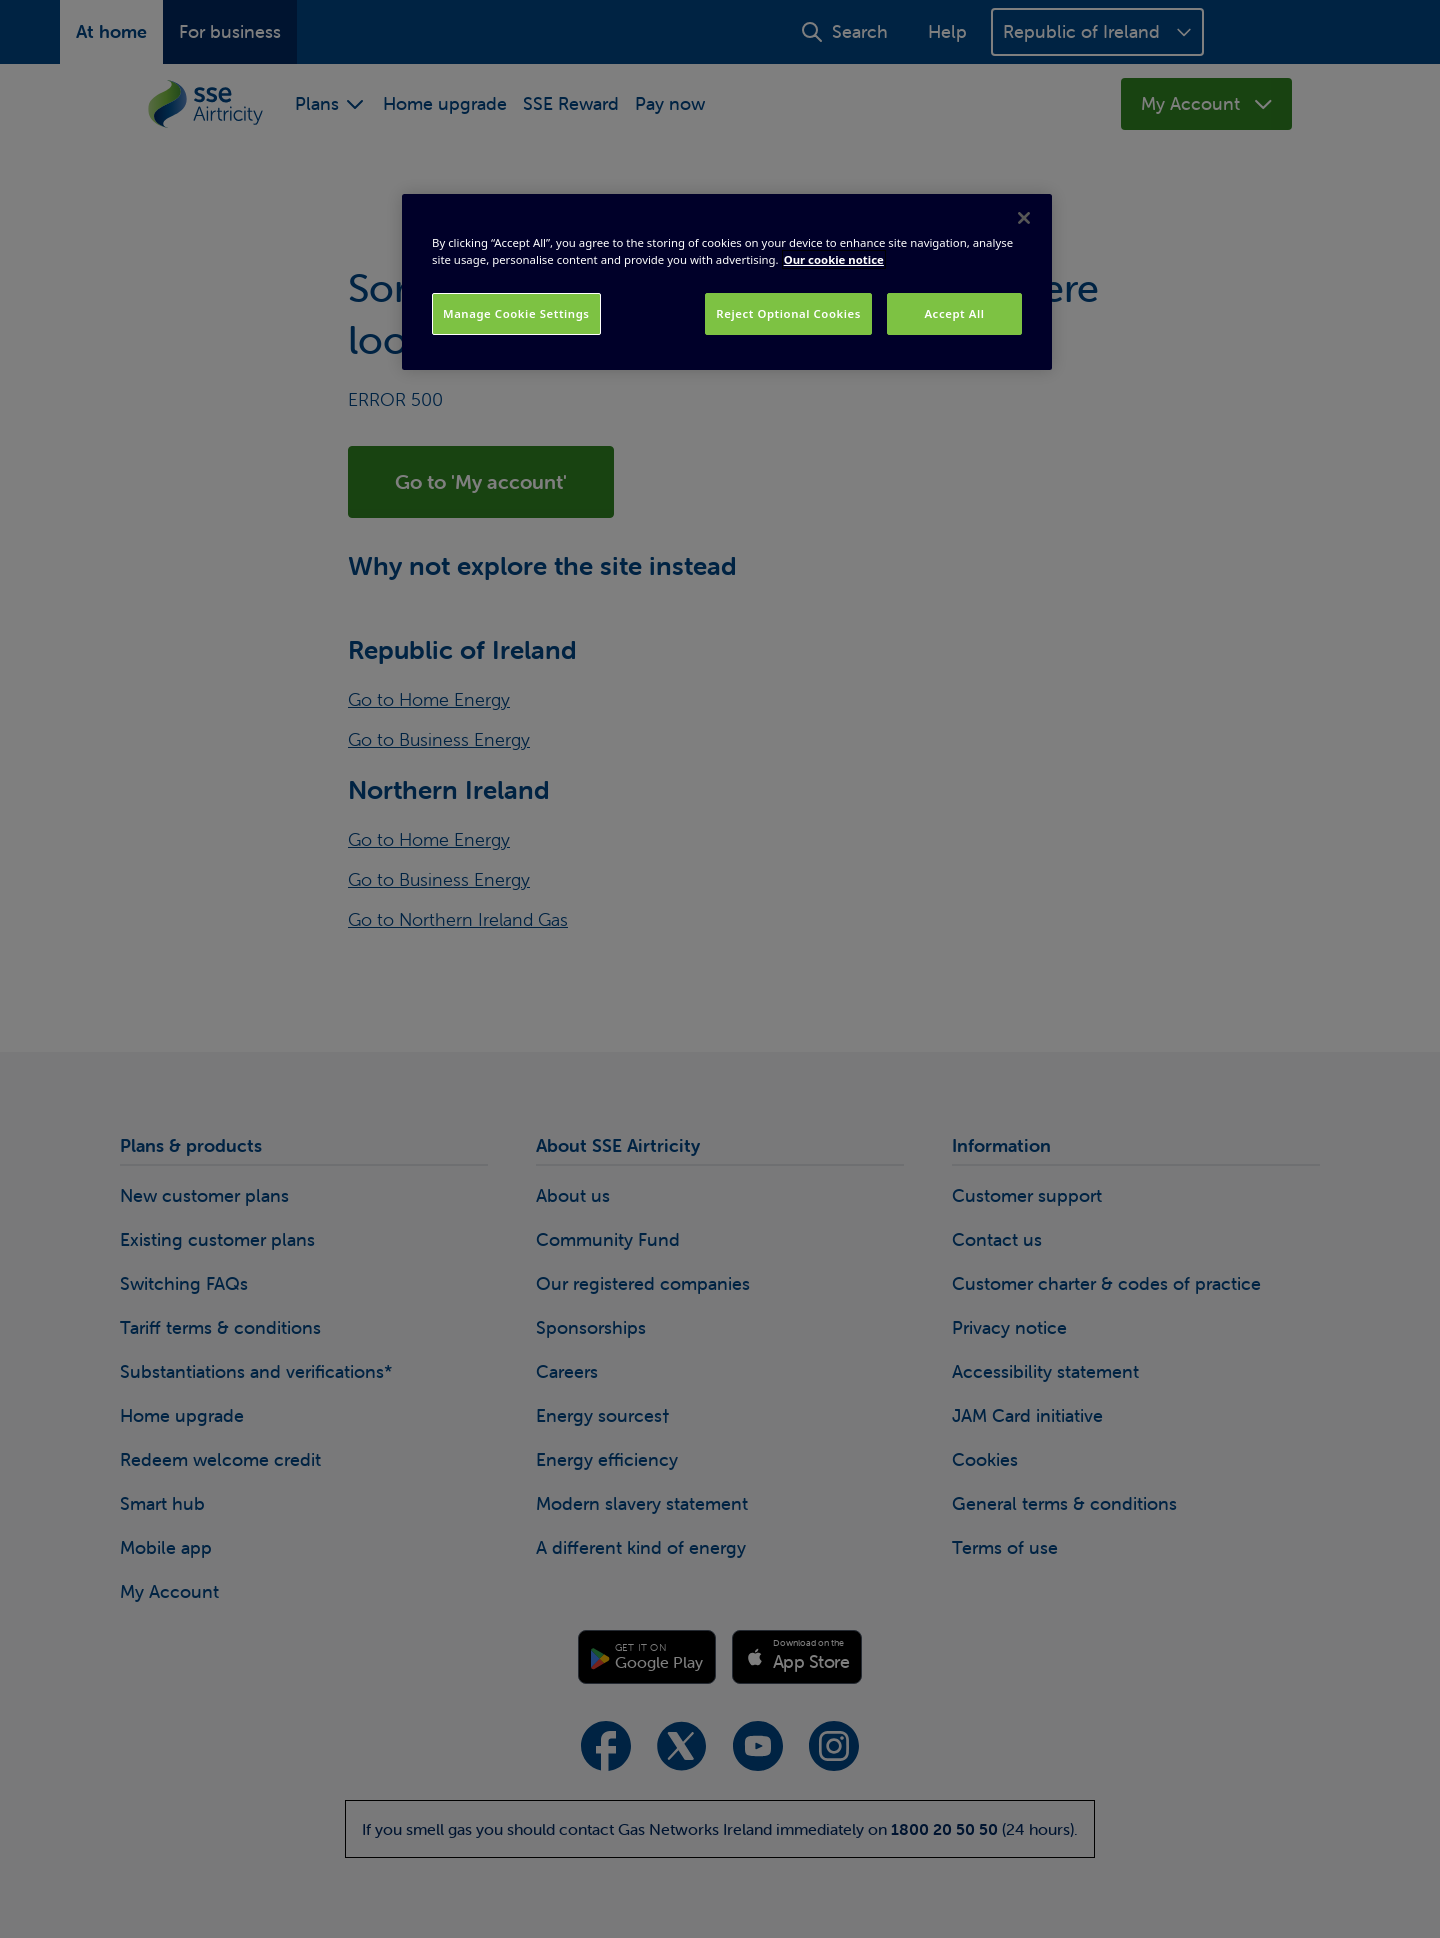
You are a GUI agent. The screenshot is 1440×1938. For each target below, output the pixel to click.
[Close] (1024, 218)
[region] (727, 282)
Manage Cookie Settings (516, 313)
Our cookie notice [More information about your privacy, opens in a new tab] (834, 259)
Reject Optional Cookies (788, 313)
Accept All (954, 313)
